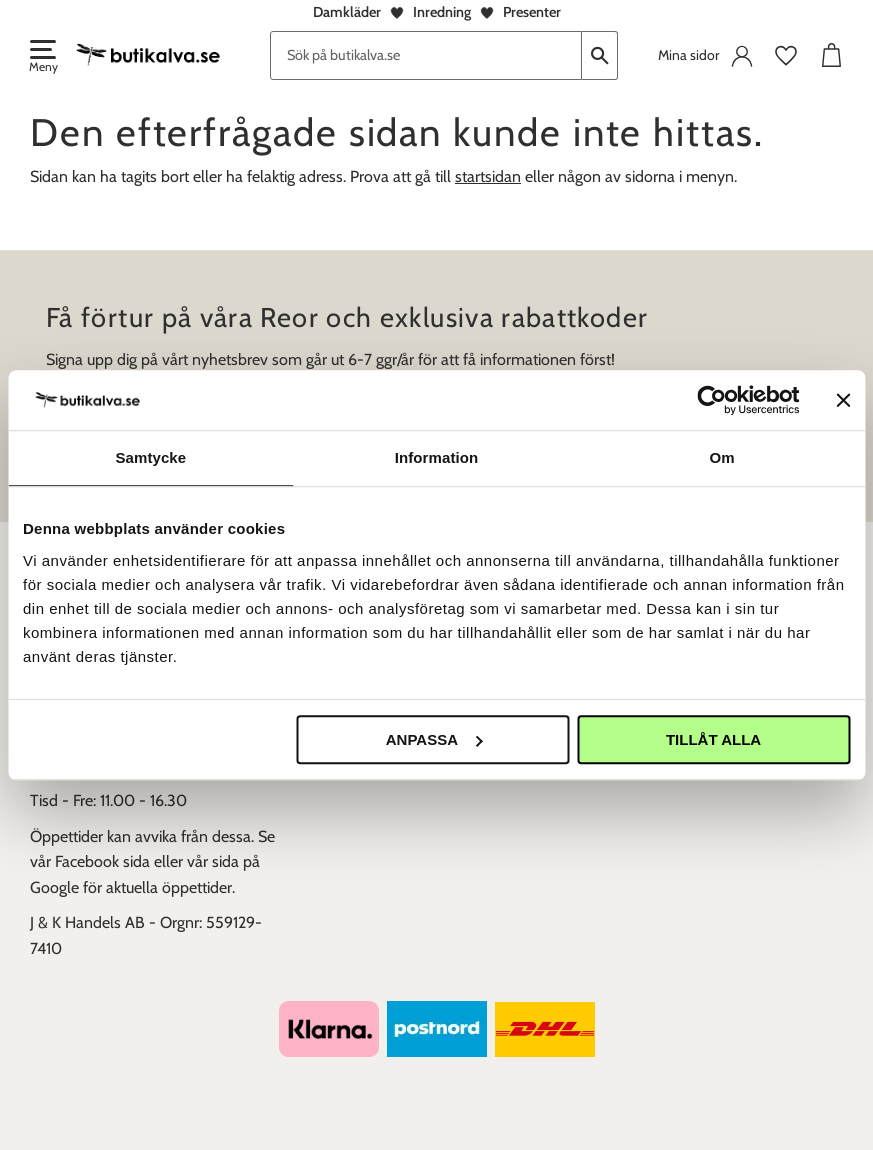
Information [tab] (437, 457)
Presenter (532, 12)
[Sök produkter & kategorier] (426, 55)
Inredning (442, 12)
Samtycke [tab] (150, 457)
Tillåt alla (713, 739)
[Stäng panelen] (843, 400)
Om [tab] (722, 457)
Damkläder (347, 12)
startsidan (488, 176)
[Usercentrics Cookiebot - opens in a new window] (711, 400)
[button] (42, 58)
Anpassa (434, 739)
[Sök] (600, 55)
